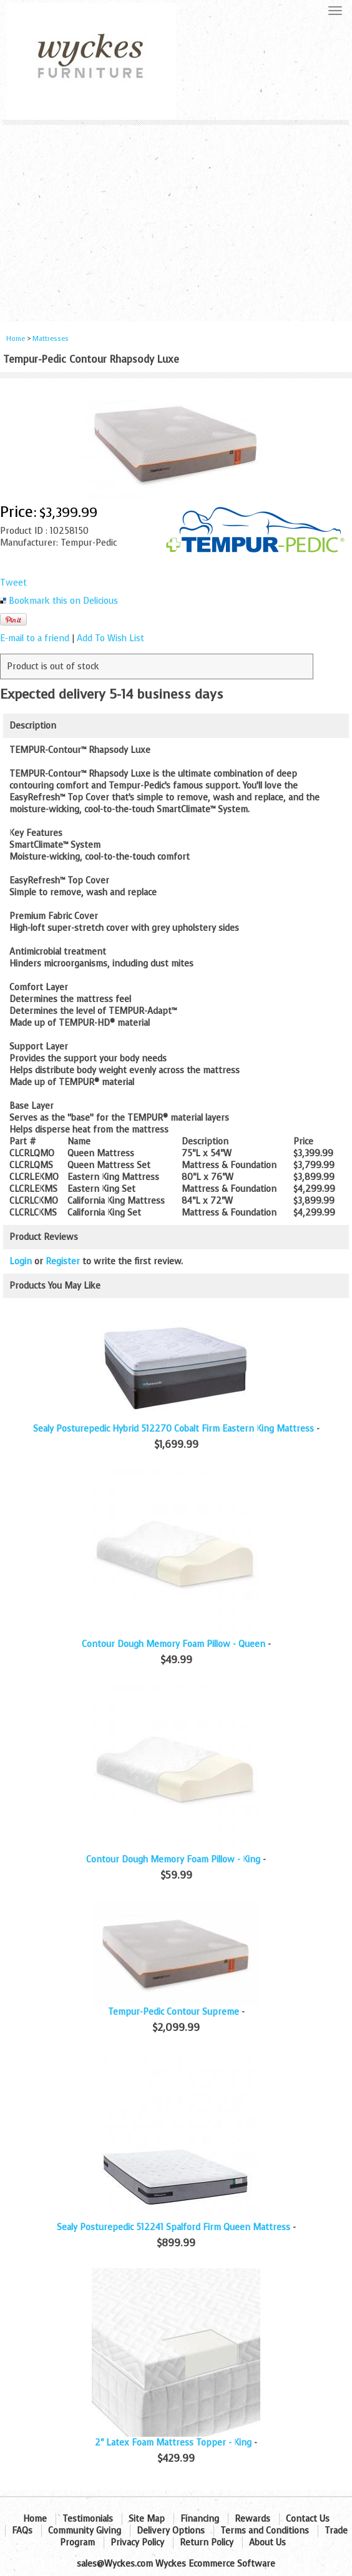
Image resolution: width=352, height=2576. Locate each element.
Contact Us (308, 2519)
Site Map (147, 2519)
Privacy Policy (137, 2543)
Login (20, 1261)
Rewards (252, 2519)
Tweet (13, 583)
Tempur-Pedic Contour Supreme (173, 2012)
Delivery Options (171, 2531)
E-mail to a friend (34, 638)
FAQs (22, 2531)
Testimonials (87, 2519)
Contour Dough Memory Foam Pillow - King (173, 1860)
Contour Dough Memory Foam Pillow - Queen (173, 1644)
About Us (267, 2543)
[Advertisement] (176, 218)
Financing (199, 2519)
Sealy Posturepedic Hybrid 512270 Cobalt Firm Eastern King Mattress (173, 1429)
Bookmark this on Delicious (63, 601)
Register (63, 1261)
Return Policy (206, 2543)
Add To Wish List (110, 638)
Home (15, 338)
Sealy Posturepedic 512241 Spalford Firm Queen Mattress (173, 2227)
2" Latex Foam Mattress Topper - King (173, 2443)
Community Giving (84, 2531)
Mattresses (50, 338)
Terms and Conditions (264, 2531)
